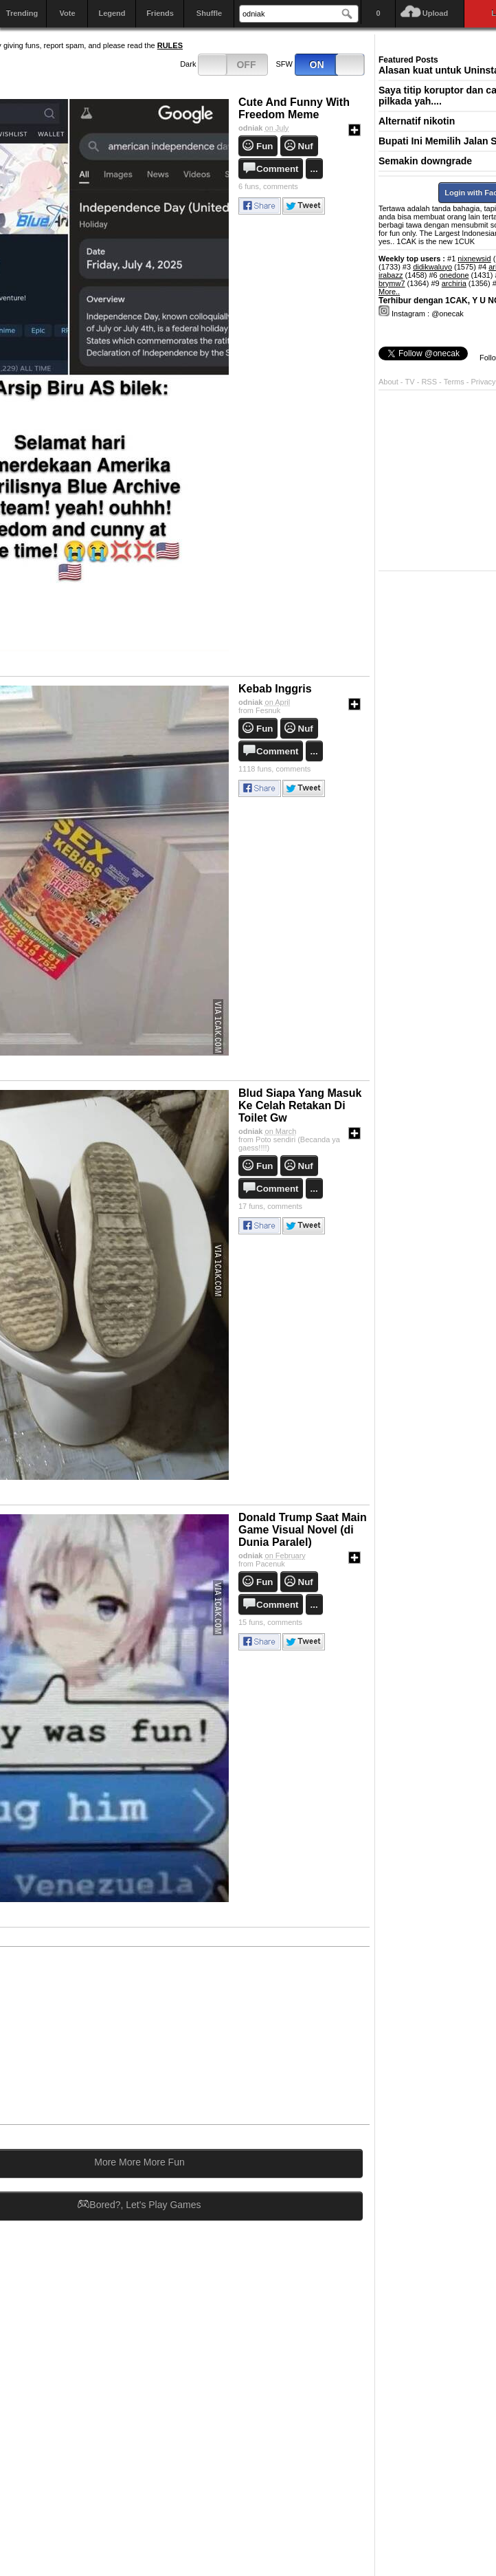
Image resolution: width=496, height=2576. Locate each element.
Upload (435, 13)
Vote (67, 13)
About (388, 382)
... (314, 169)
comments (268, 186)
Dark (224, 65)
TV (410, 382)
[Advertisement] (264, 2035)
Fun (264, 146)
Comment (277, 169)
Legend (111, 13)
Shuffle (209, 13)
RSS (429, 382)
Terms (455, 382)
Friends (160, 13)
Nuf (305, 146)
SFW (320, 65)
